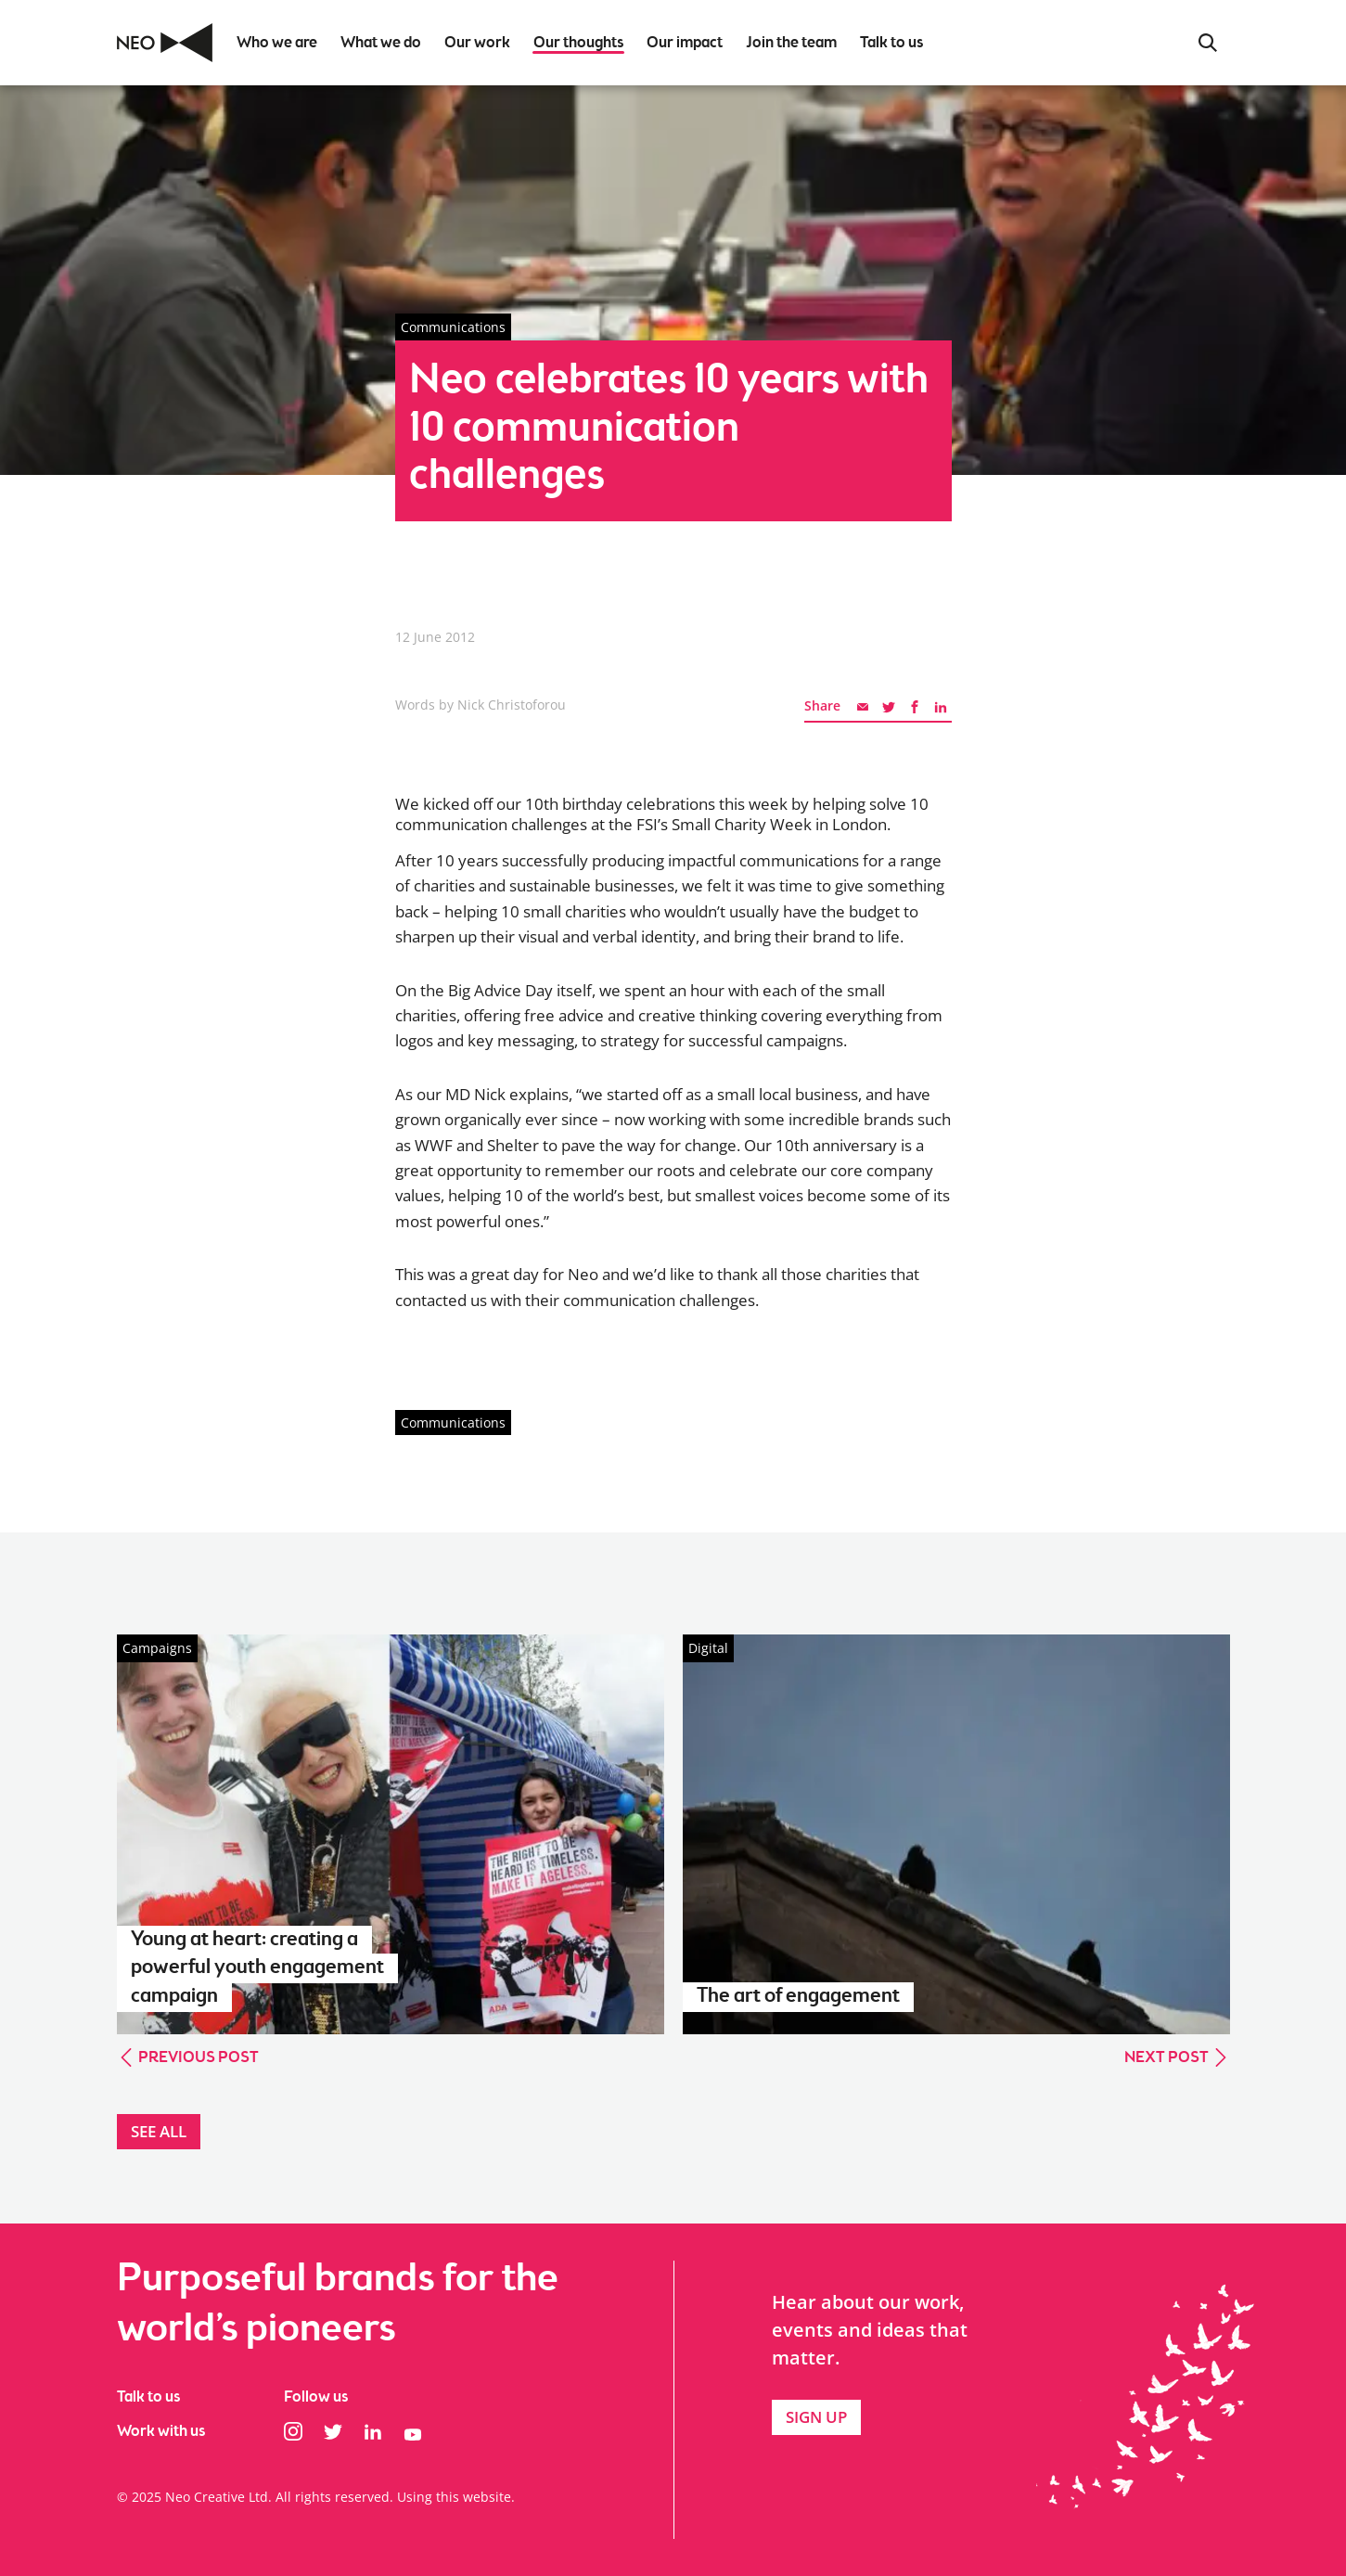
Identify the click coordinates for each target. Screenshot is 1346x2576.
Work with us (161, 2432)
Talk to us (148, 2397)
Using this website (454, 2497)
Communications (453, 1422)
